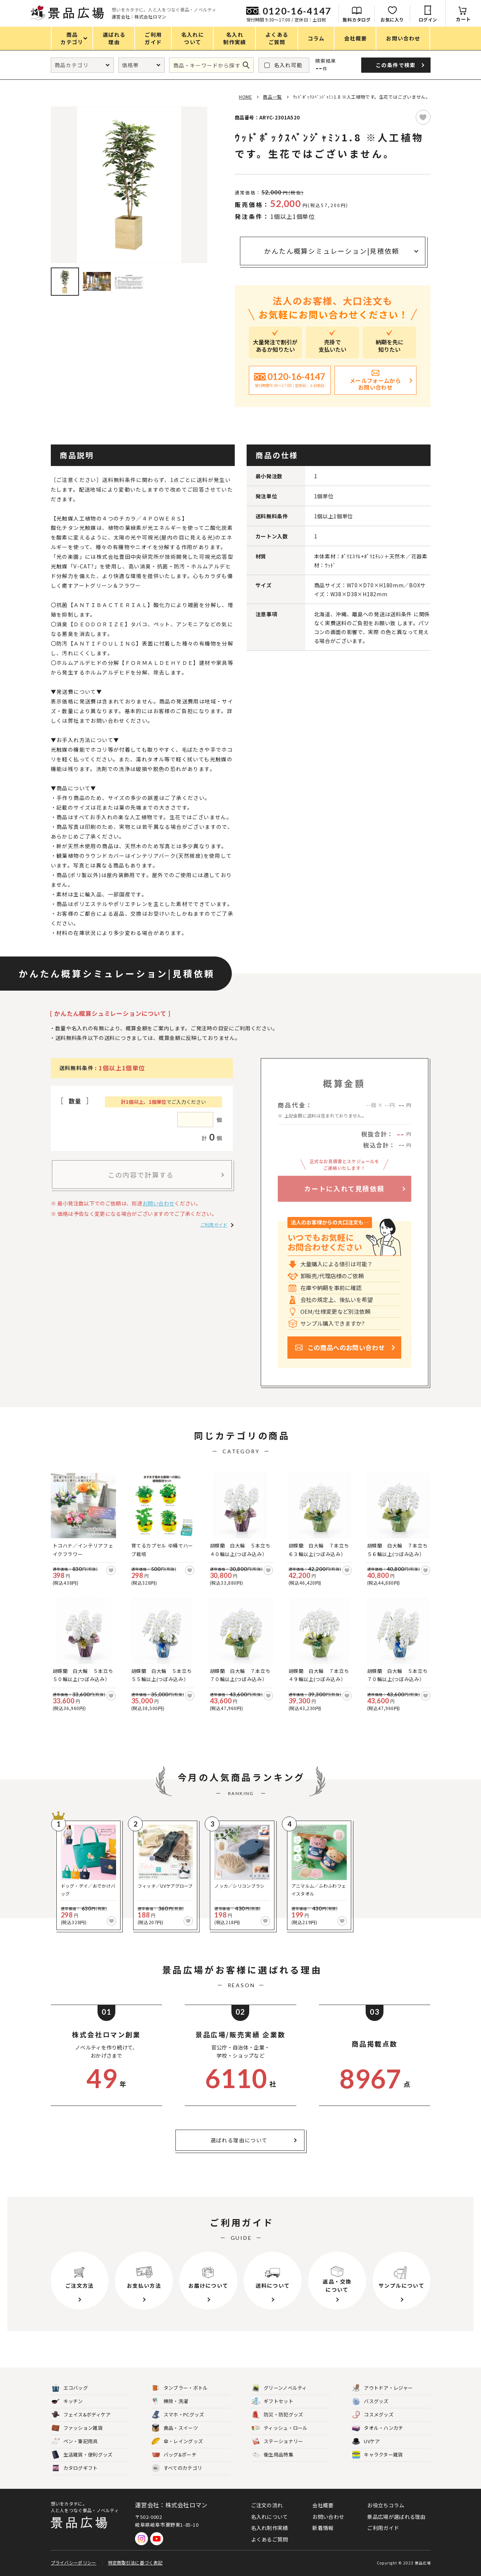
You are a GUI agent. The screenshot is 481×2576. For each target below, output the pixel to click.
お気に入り (392, 19)
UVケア (366, 2441)
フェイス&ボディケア (81, 2415)
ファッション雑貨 (77, 2428)
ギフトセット (272, 2401)
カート (463, 19)
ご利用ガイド (214, 1224)
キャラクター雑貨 (377, 2455)
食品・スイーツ (175, 2428)
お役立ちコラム (385, 2505)
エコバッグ (70, 2388)
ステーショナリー (277, 2441)
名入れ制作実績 (269, 2527)
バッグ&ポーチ (174, 2455)
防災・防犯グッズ (277, 2415)
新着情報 (322, 2527)
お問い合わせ (158, 1203)
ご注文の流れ (267, 2505)
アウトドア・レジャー (382, 2388)
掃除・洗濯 (170, 2401)
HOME (245, 96)
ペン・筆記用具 (75, 2441)
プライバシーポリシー (73, 2562)
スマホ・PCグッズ (178, 2415)
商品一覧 (272, 96)
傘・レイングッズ (177, 2441)
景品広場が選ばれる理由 (396, 2516)
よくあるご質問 (269, 2539)
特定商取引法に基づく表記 (135, 2562)
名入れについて (269, 2516)
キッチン (67, 2401)
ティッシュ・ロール (280, 2428)
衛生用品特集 (272, 2455)
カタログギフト (75, 2468)
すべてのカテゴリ (177, 2468)
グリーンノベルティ (279, 2388)
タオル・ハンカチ (377, 2428)
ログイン (428, 19)
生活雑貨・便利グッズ (82, 2455)
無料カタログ (356, 19)
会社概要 (322, 2505)
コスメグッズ (372, 2415)
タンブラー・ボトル (180, 2388)
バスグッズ (370, 2401)
